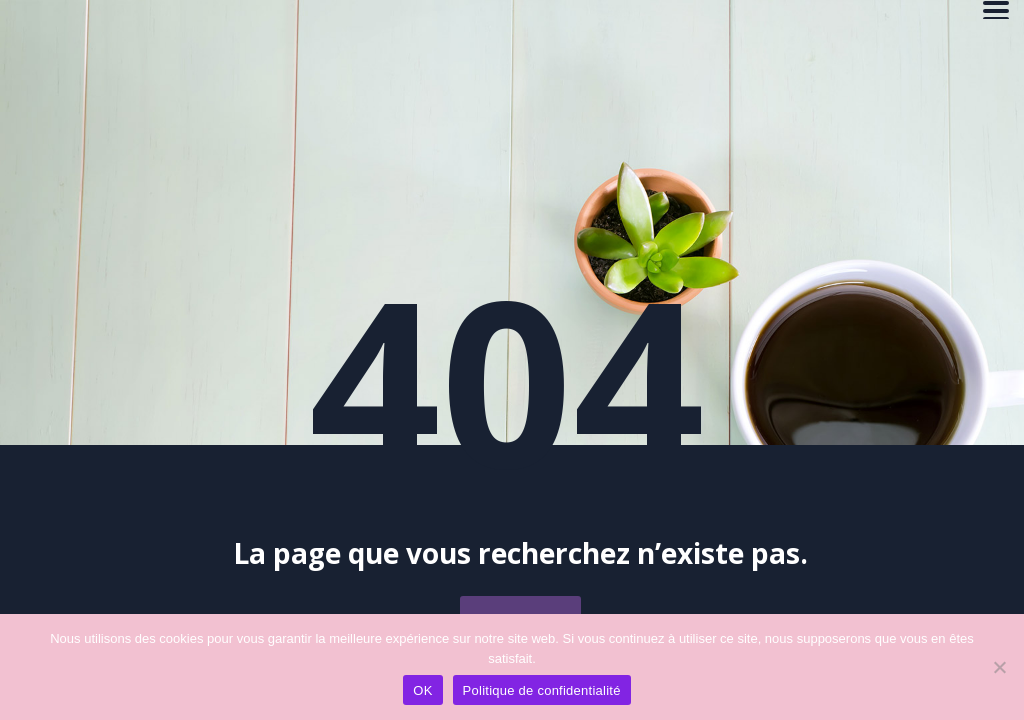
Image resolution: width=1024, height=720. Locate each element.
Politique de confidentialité (542, 690)
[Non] (999, 667)
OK (422, 690)
